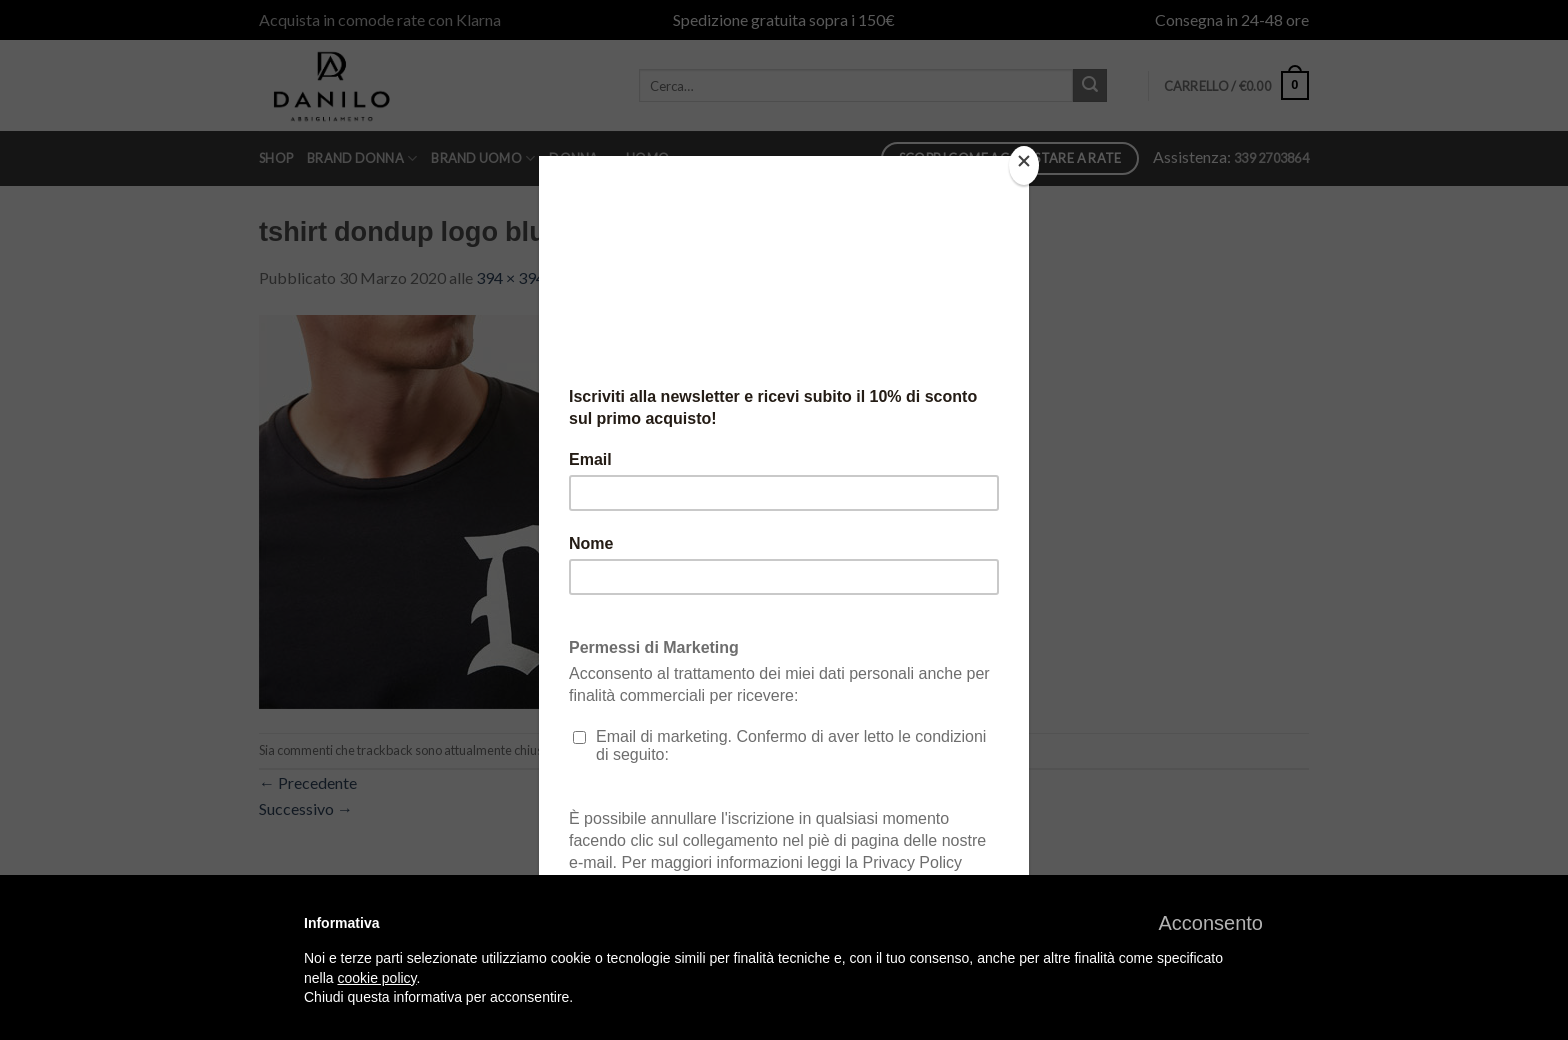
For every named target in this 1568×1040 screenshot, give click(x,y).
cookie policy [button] (376, 978)
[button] (1210, 923)
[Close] (1024, 165)
